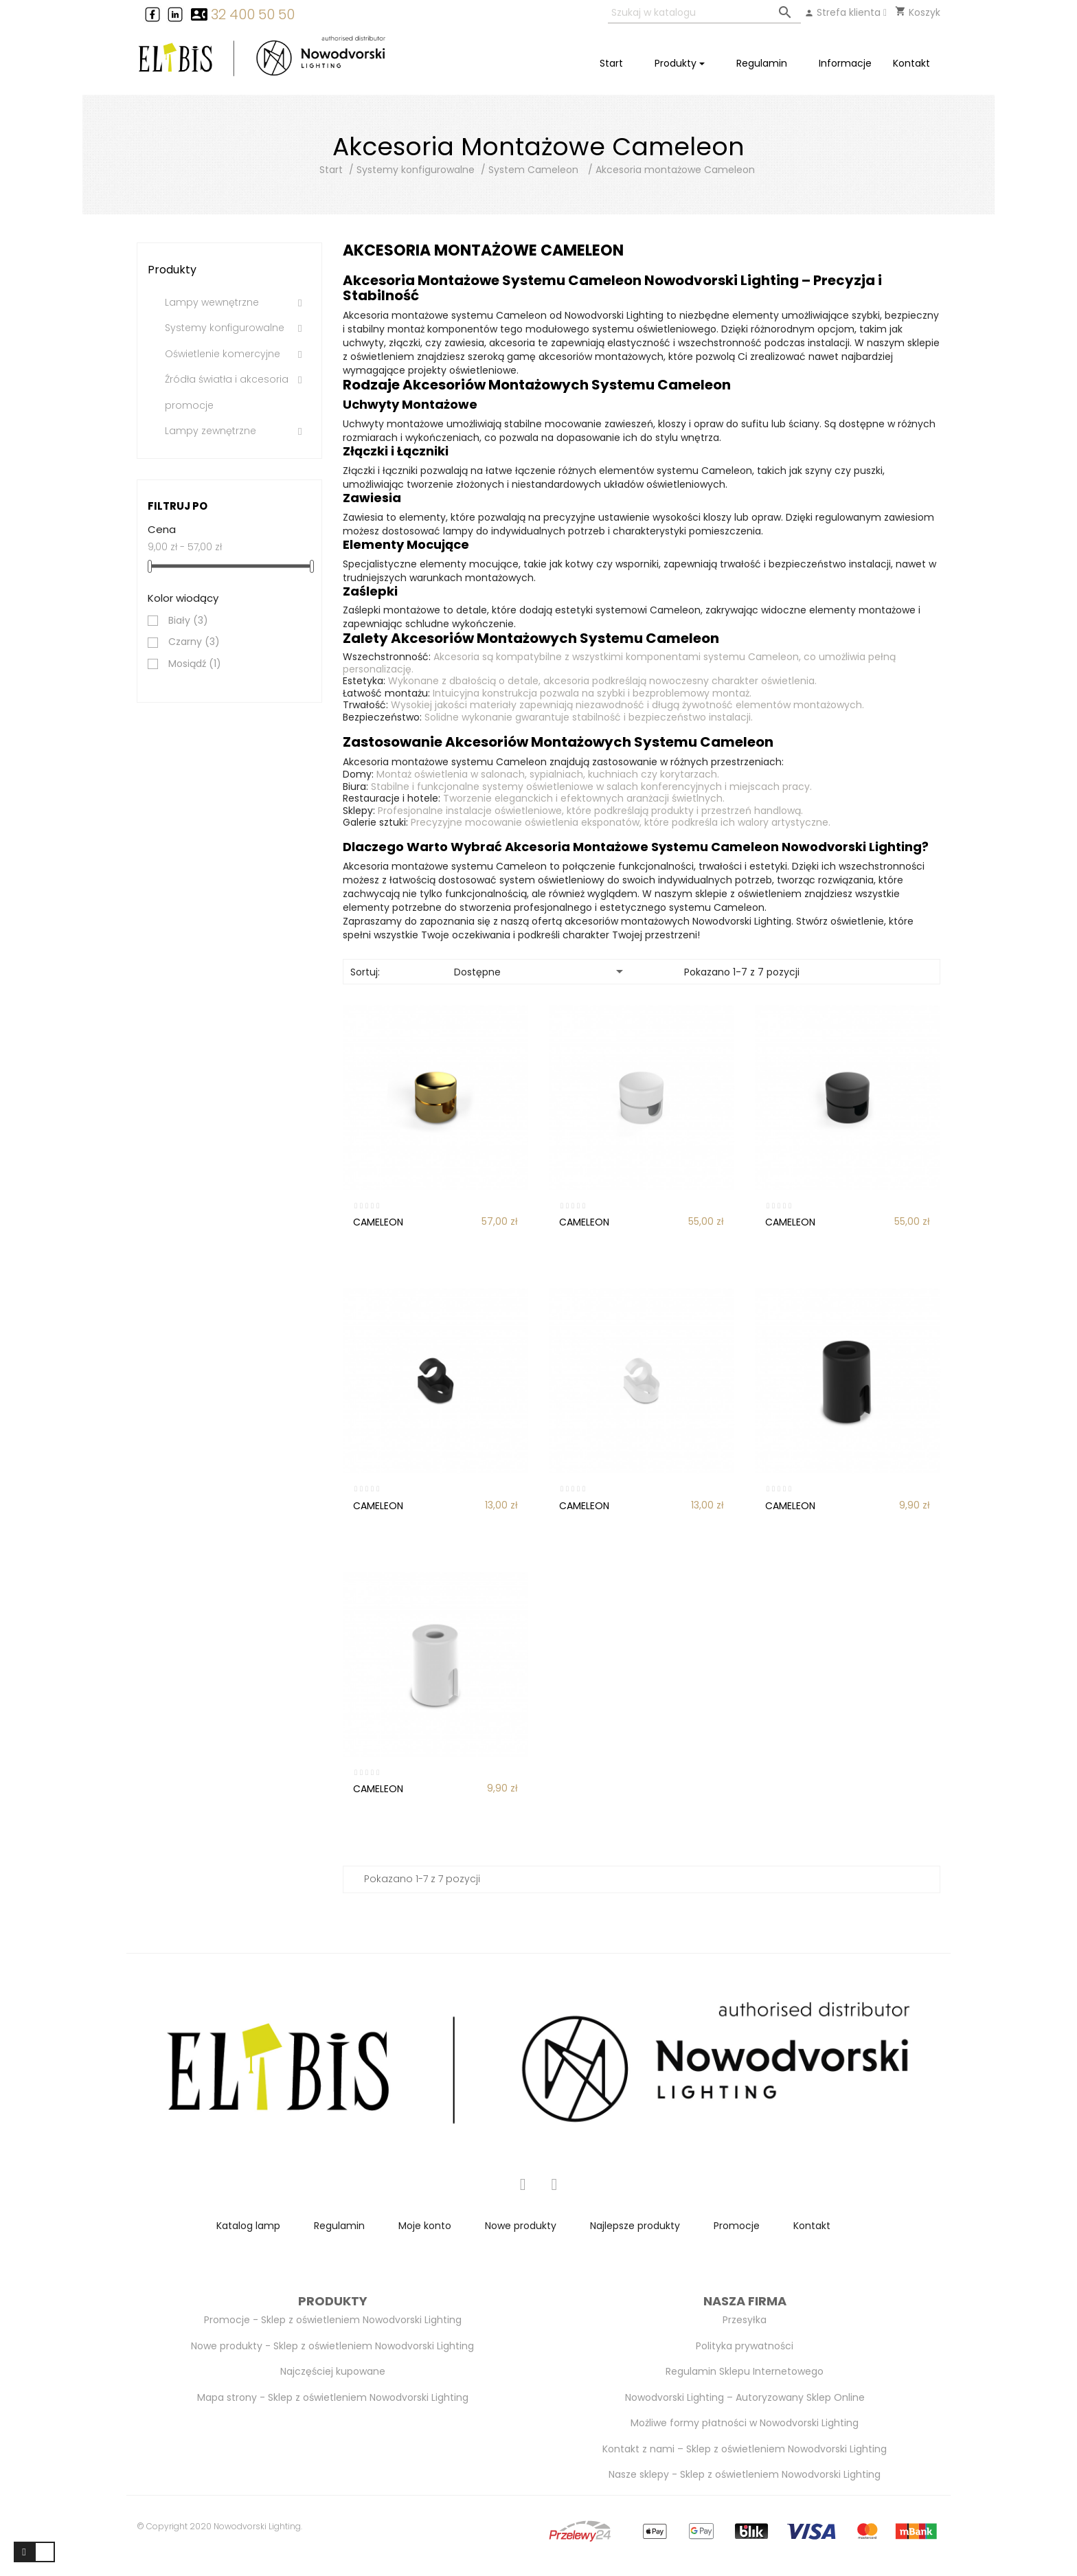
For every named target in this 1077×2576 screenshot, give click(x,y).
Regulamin (339, 2226)
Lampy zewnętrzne (210, 431)
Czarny (194, 642)
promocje (189, 406)
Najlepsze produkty (635, 2226)
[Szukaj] (704, 13)
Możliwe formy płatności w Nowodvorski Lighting (745, 2423)
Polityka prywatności (744, 2346)
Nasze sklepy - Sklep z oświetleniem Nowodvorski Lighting (745, 2474)
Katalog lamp (248, 2226)
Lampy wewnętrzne (212, 303)
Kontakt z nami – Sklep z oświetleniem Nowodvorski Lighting (744, 2449)
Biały (188, 621)
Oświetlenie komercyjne (222, 354)
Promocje (737, 2226)
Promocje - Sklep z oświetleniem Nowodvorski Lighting (333, 2320)
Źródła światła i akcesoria (226, 380)
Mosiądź (194, 664)
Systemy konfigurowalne (224, 328)
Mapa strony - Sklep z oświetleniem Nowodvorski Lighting (332, 2397)
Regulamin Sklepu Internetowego (745, 2371)
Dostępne (541, 971)
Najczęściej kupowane (332, 2371)
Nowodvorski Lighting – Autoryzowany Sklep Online (745, 2397)
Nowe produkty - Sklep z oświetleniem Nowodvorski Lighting (332, 2346)
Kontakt (811, 2226)
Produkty (172, 270)
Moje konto (424, 2226)
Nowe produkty (520, 2226)
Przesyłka (745, 2320)
